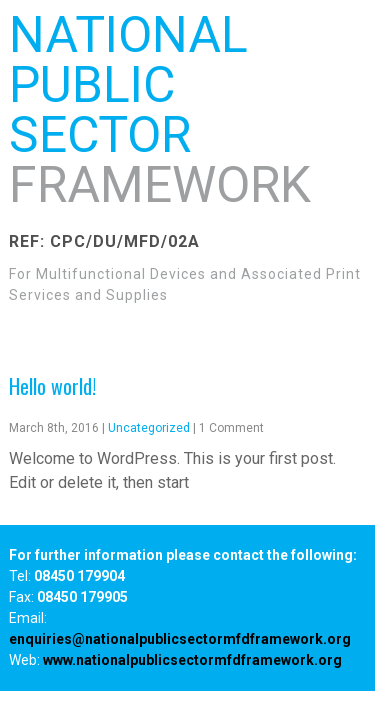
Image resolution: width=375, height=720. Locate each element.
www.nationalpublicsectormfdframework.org (192, 660)
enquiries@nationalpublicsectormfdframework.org (180, 639)
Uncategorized (149, 428)
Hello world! (52, 386)
